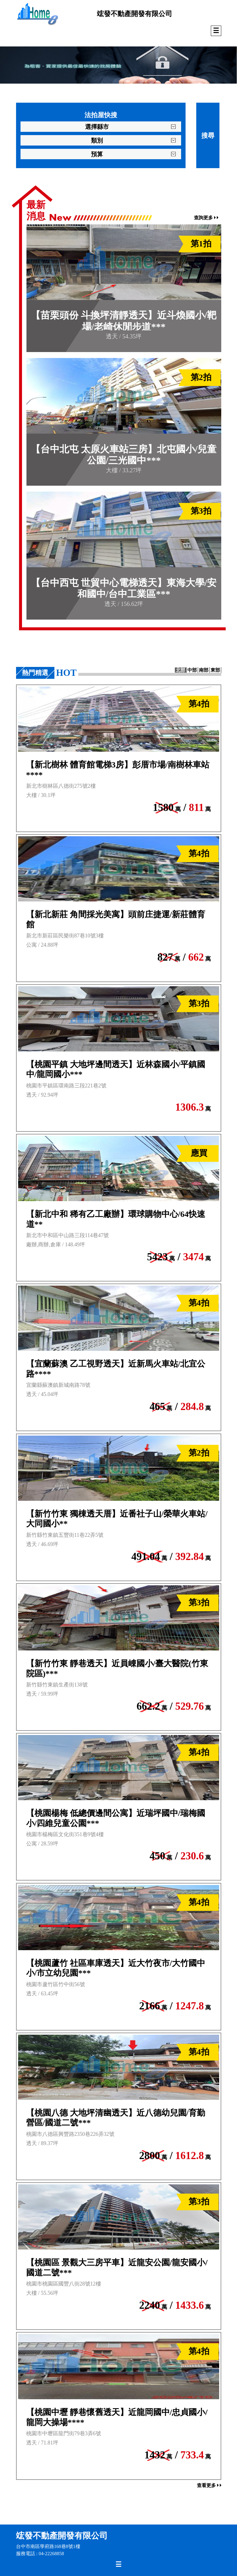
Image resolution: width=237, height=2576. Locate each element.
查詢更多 (206, 217)
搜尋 (207, 135)
